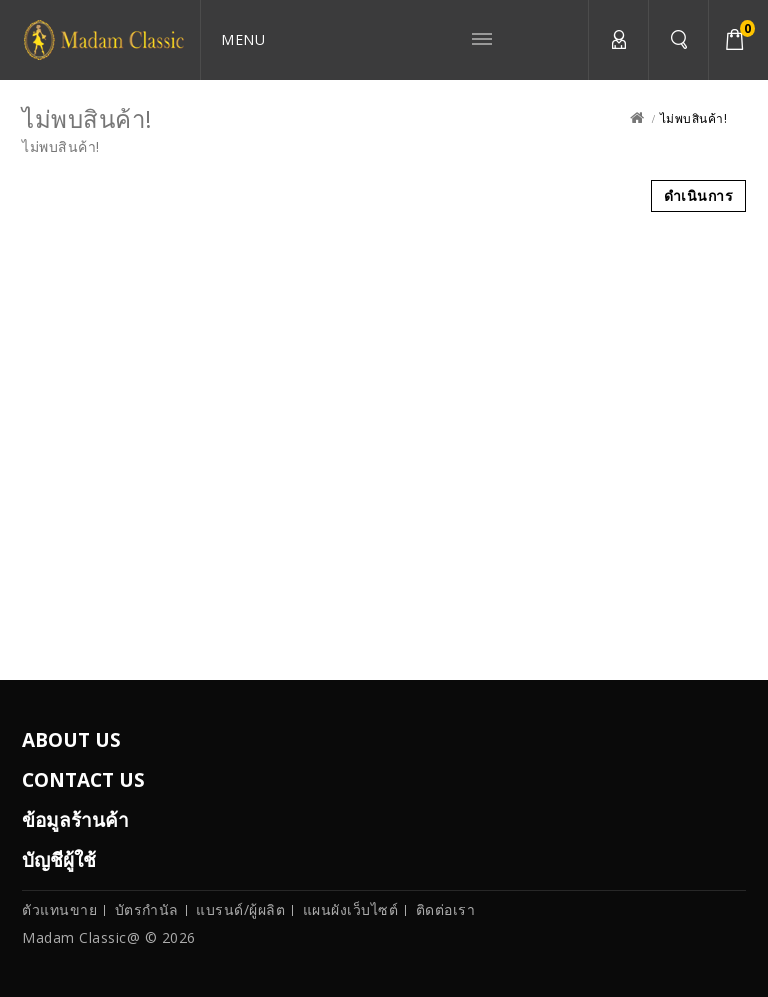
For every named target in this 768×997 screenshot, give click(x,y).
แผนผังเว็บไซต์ (351, 909)
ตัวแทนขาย (59, 909)
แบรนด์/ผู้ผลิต (240, 909)
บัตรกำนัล (147, 909)
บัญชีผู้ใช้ (618, 40)
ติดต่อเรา (446, 909)
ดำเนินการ (699, 195)
